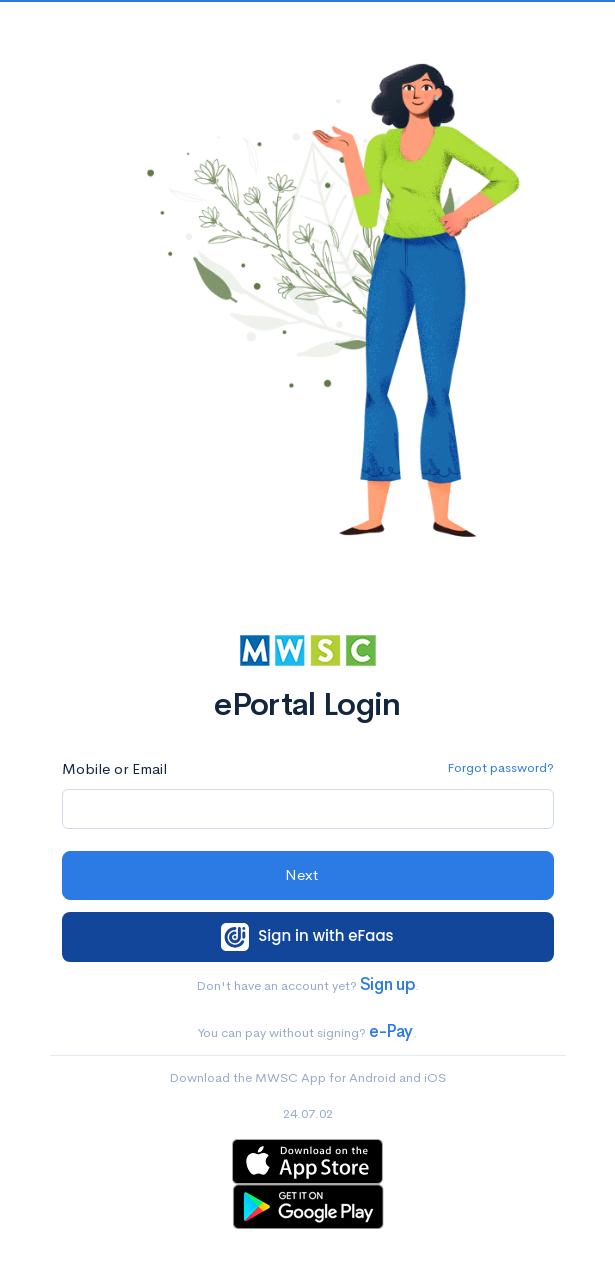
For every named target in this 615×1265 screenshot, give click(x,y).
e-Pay (391, 1031)
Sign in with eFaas (307, 937)
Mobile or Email (114, 768)
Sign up (388, 984)
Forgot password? (500, 767)
